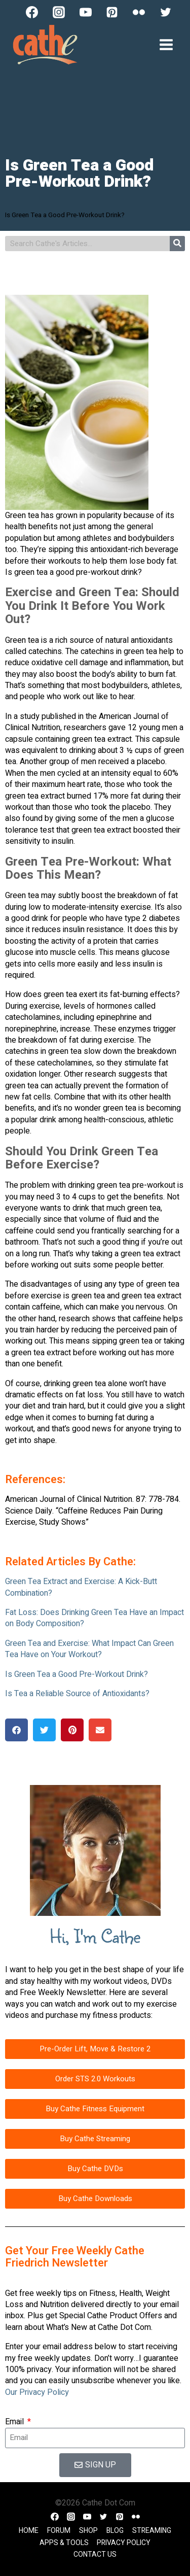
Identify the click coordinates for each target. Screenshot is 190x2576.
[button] (16, 1730)
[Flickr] (139, 12)
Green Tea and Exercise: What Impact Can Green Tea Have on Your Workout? (89, 1649)
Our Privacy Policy (37, 2392)
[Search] (177, 243)
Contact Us (95, 2554)
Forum (58, 2530)
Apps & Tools (64, 2542)
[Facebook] (32, 12)
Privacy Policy (123, 2542)
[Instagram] (59, 12)
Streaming (151, 2530)
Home (29, 2530)
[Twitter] (166, 12)
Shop (88, 2530)
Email (15, 2421)
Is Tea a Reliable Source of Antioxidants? (77, 1694)
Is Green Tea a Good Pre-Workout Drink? (76, 1674)
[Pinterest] (112, 12)
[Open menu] (166, 44)
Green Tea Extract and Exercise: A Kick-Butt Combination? (81, 1587)
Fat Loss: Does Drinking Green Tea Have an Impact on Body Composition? (94, 1618)
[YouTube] (85, 12)
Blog (115, 2530)
